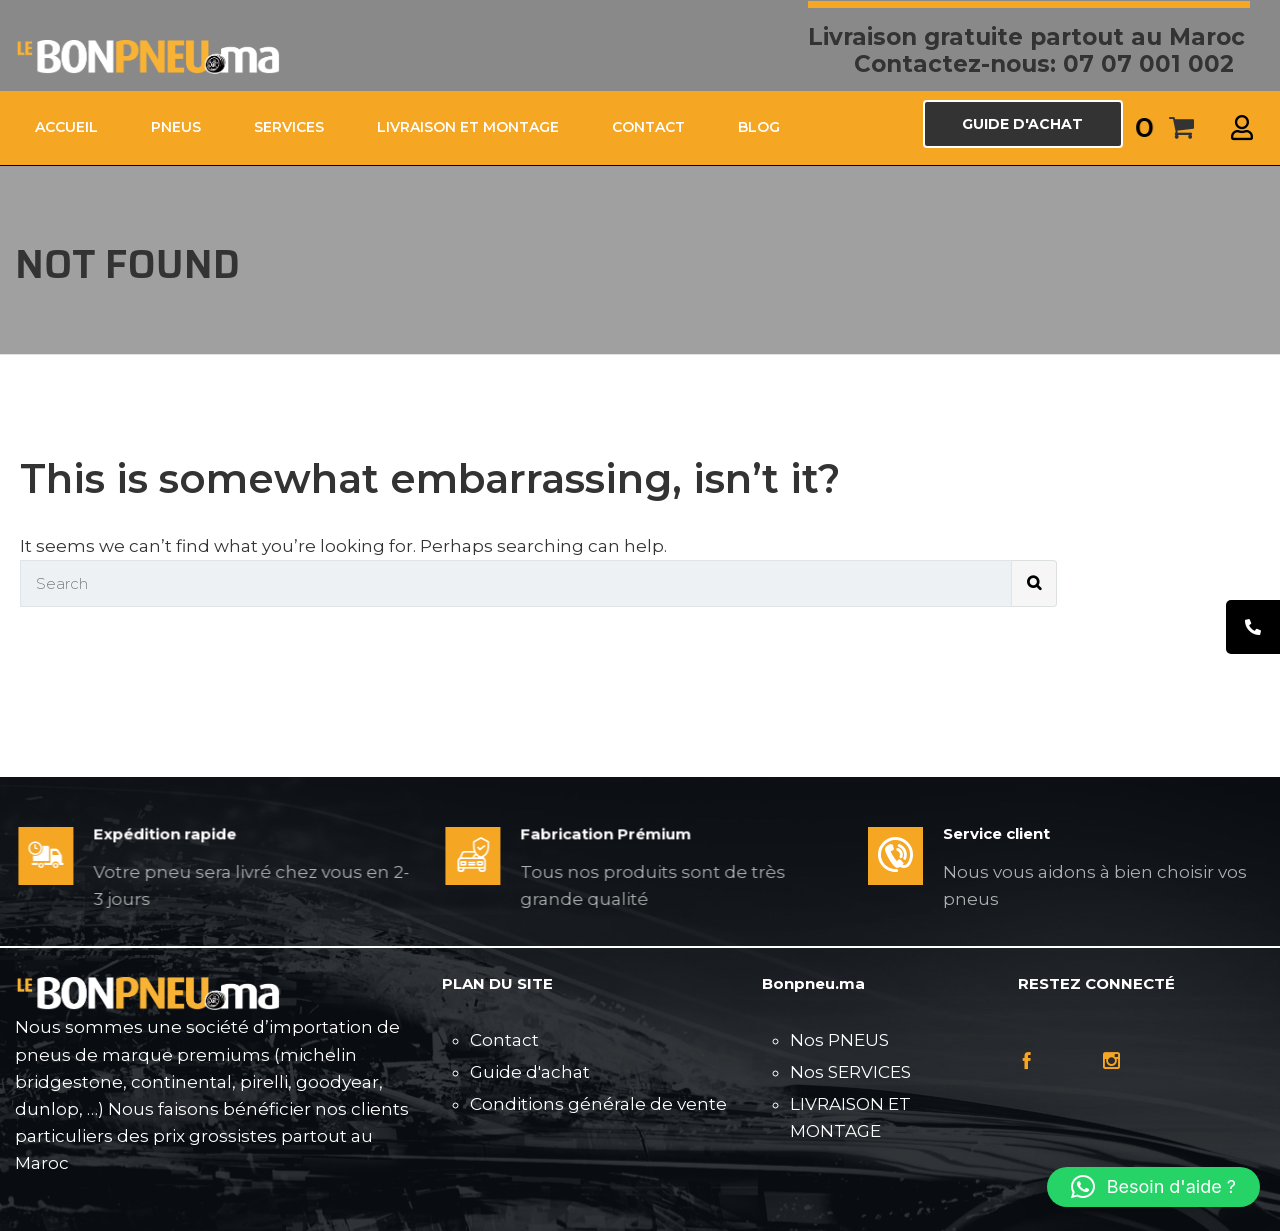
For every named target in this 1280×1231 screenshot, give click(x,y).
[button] (1153, 1187)
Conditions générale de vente (598, 1104)
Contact (504, 1040)
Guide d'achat (530, 1072)
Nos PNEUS (839, 1040)
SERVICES (289, 127)
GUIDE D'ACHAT (1022, 124)
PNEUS (176, 127)
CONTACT (648, 127)
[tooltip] (1253, 627)
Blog (759, 127)
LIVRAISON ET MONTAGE (468, 127)
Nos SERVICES (850, 1072)
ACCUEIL (66, 127)
